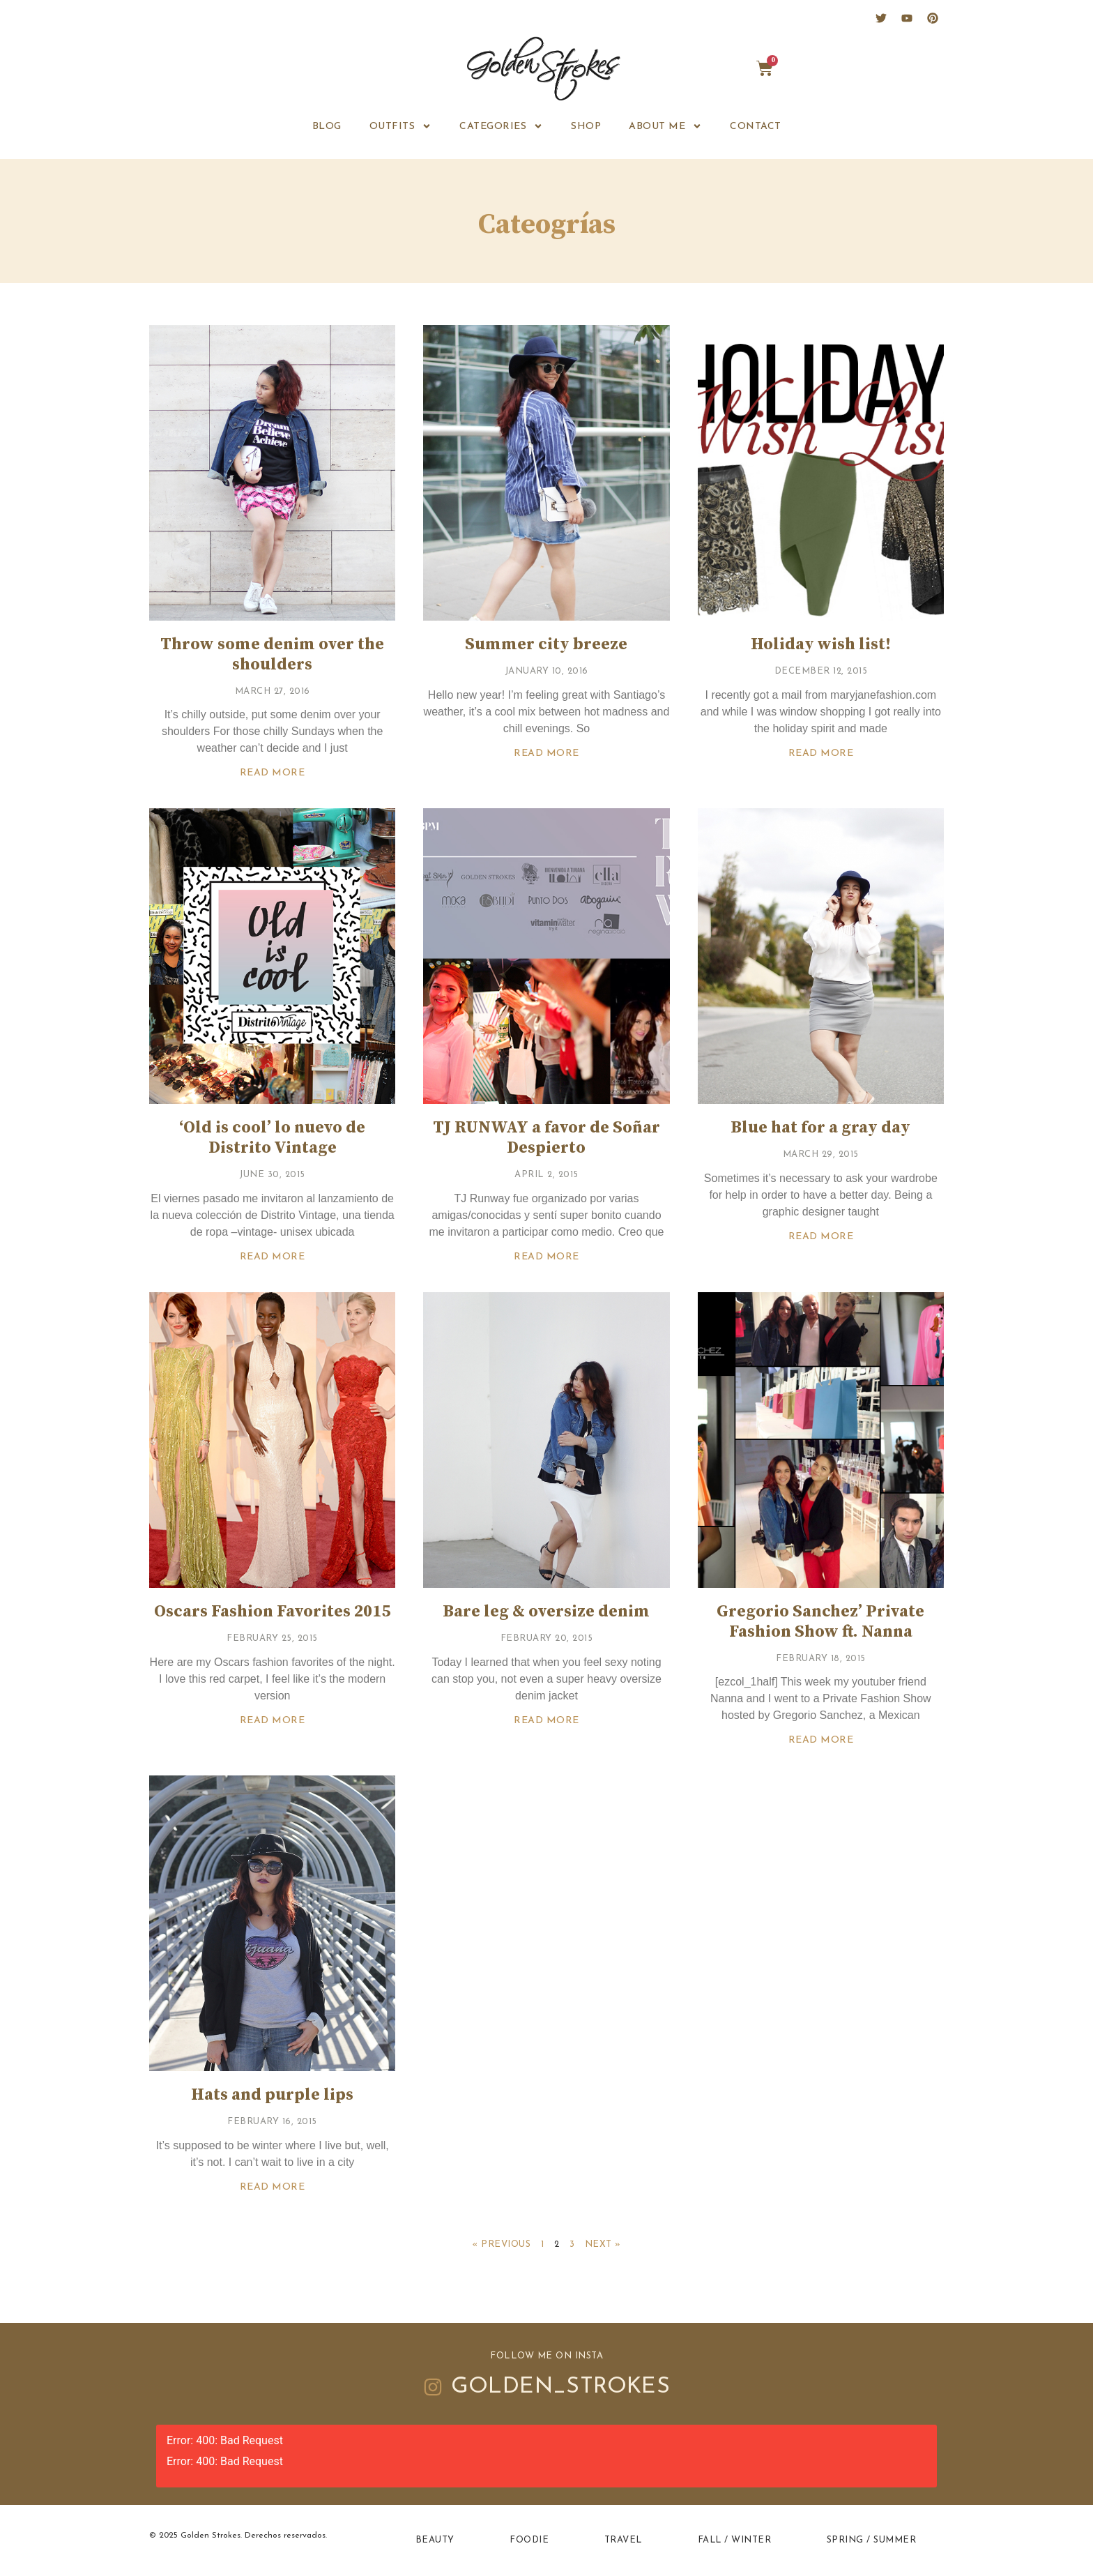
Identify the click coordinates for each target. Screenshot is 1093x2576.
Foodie (529, 2540)
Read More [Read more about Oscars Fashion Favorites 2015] (272, 1720)
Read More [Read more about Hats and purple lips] (272, 2187)
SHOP (586, 126)
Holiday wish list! (821, 644)
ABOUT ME (665, 126)
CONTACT (755, 126)
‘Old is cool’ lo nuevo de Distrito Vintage (272, 1137)
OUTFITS (400, 126)
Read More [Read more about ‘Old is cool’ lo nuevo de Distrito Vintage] (272, 1257)
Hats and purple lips (272, 2094)
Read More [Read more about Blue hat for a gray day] (821, 1237)
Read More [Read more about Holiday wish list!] (821, 753)
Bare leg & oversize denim (546, 1611)
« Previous (501, 2244)
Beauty (434, 2540)
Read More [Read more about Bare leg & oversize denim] (546, 1720)
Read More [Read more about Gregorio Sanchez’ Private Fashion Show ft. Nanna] (821, 1740)
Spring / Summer (872, 2540)
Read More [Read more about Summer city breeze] (546, 753)
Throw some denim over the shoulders (272, 654)
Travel (623, 2540)
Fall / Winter (734, 2540)
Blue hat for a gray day (820, 1127)
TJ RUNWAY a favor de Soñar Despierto (546, 1137)
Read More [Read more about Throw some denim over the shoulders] (272, 773)
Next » (603, 2244)
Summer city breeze (546, 644)
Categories (501, 126)
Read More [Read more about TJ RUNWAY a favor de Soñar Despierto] (546, 1257)
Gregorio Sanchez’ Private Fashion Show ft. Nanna (820, 1621)
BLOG (327, 126)
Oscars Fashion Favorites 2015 (272, 1611)
